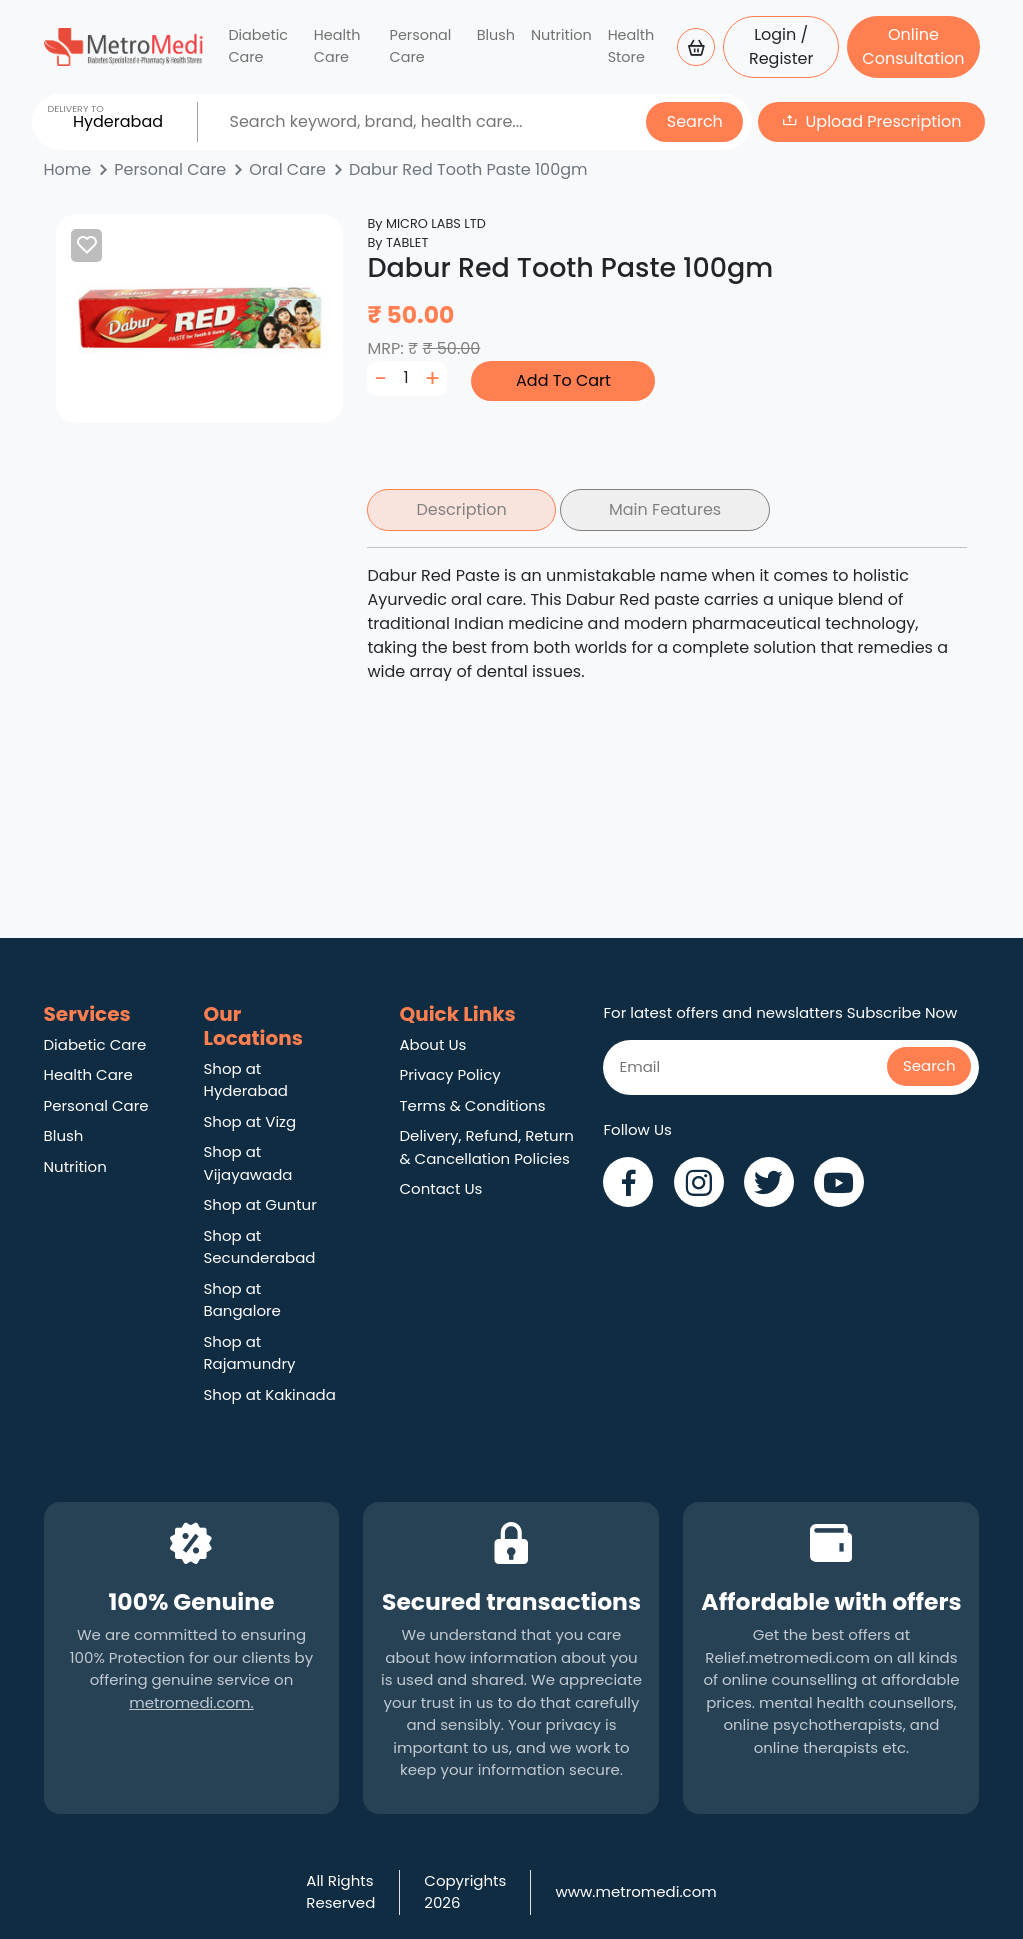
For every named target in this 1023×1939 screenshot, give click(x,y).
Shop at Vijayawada (248, 1163)
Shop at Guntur (260, 1204)
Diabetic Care (258, 46)
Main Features (665, 509)
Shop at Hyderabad (246, 1080)
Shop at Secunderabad (260, 1247)
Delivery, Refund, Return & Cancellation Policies (486, 1147)
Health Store (631, 46)
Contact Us (440, 1188)
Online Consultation (913, 46)
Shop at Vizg (250, 1121)
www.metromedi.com (635, 1891)
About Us (432, 1044)
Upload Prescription (884, 121)
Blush (496, 35)
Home (68, 169)
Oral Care (287, 169)
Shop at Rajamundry (250, 1353)
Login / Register (781, 46)
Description (461, 509)
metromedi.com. (191, 1702)
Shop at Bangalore (242, 1300)
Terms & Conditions (472, 1105)
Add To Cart (563, 380)
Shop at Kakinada (270, 1394)
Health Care (337, 46)
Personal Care (421, 46)
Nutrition (561, 35)
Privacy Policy (449, 1074)
